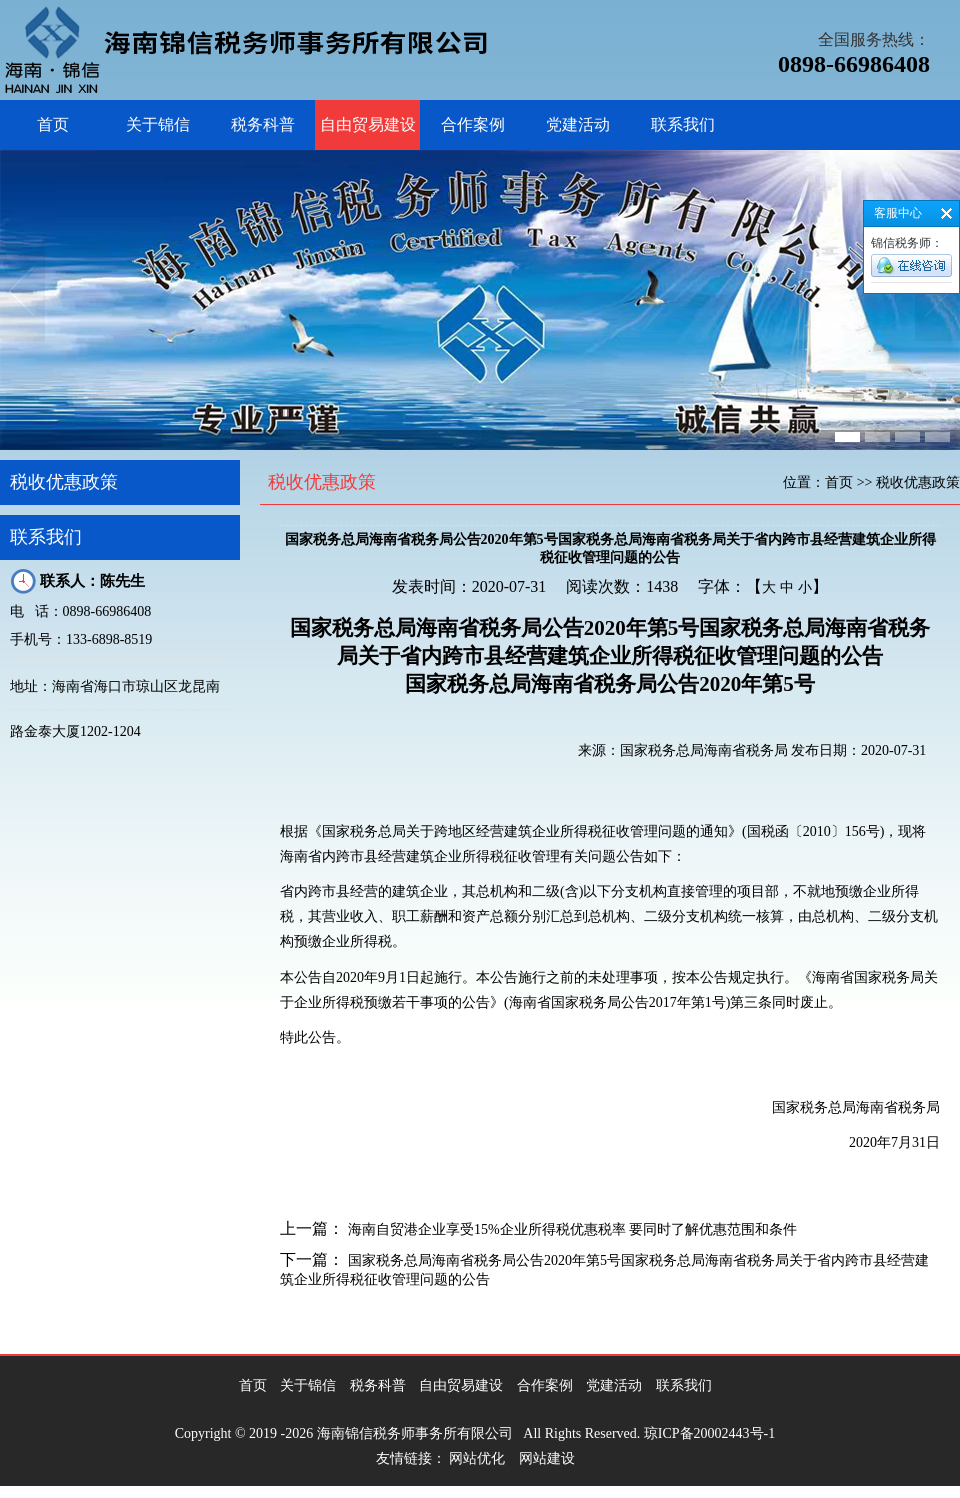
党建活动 (578, 124)
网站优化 (477, 1458)
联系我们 (683, 124)
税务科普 (263, 124)
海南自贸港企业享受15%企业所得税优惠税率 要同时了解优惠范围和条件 (572, 1229)
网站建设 (547, 1458)
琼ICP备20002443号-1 (709, 1433)
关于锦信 (158, 124)
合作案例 (473, 124)
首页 (53, 124)
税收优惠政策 (64, 482)
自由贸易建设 (368, 124)
